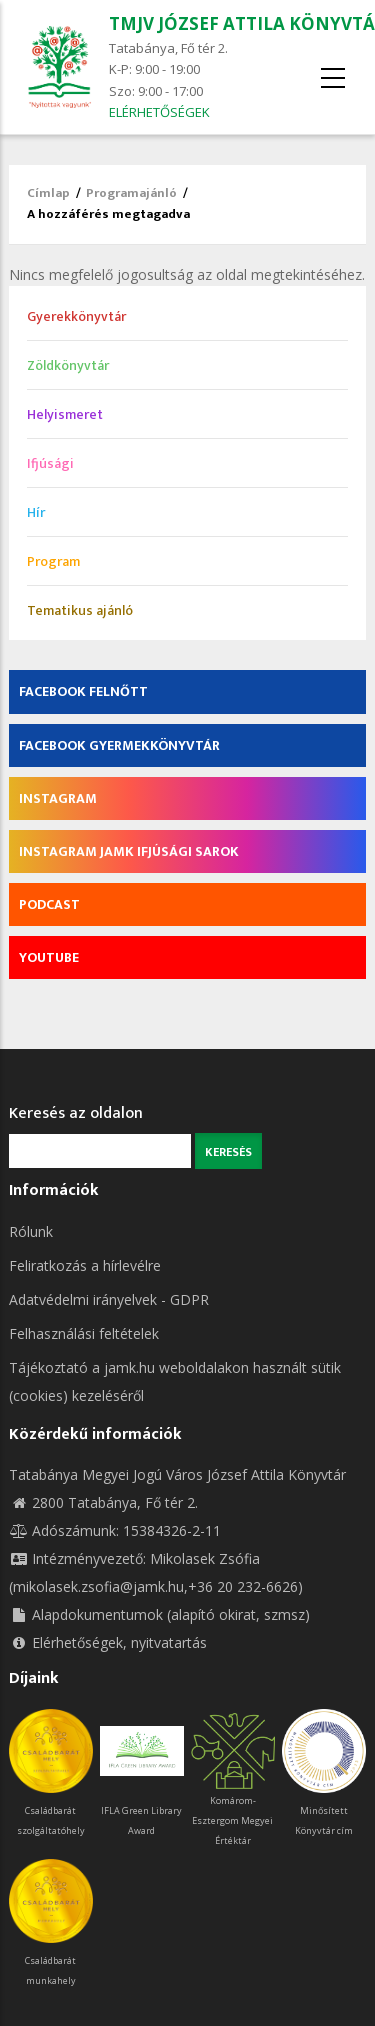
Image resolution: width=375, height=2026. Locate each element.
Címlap (48, 193)
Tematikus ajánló (80, 610)
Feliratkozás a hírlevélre (85, 1265)
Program (53, 561)
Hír (36, 512)
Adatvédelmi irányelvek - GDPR (109, 1299)
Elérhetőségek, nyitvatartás (108, 1642)
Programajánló (131, 193)
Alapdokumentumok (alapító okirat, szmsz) (159, 1614)
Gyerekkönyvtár (76, 316)
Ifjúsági (50, 463)
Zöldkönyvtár (68, 365)
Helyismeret (65, 414)
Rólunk (31, 1231)
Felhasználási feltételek (84, 1333)
